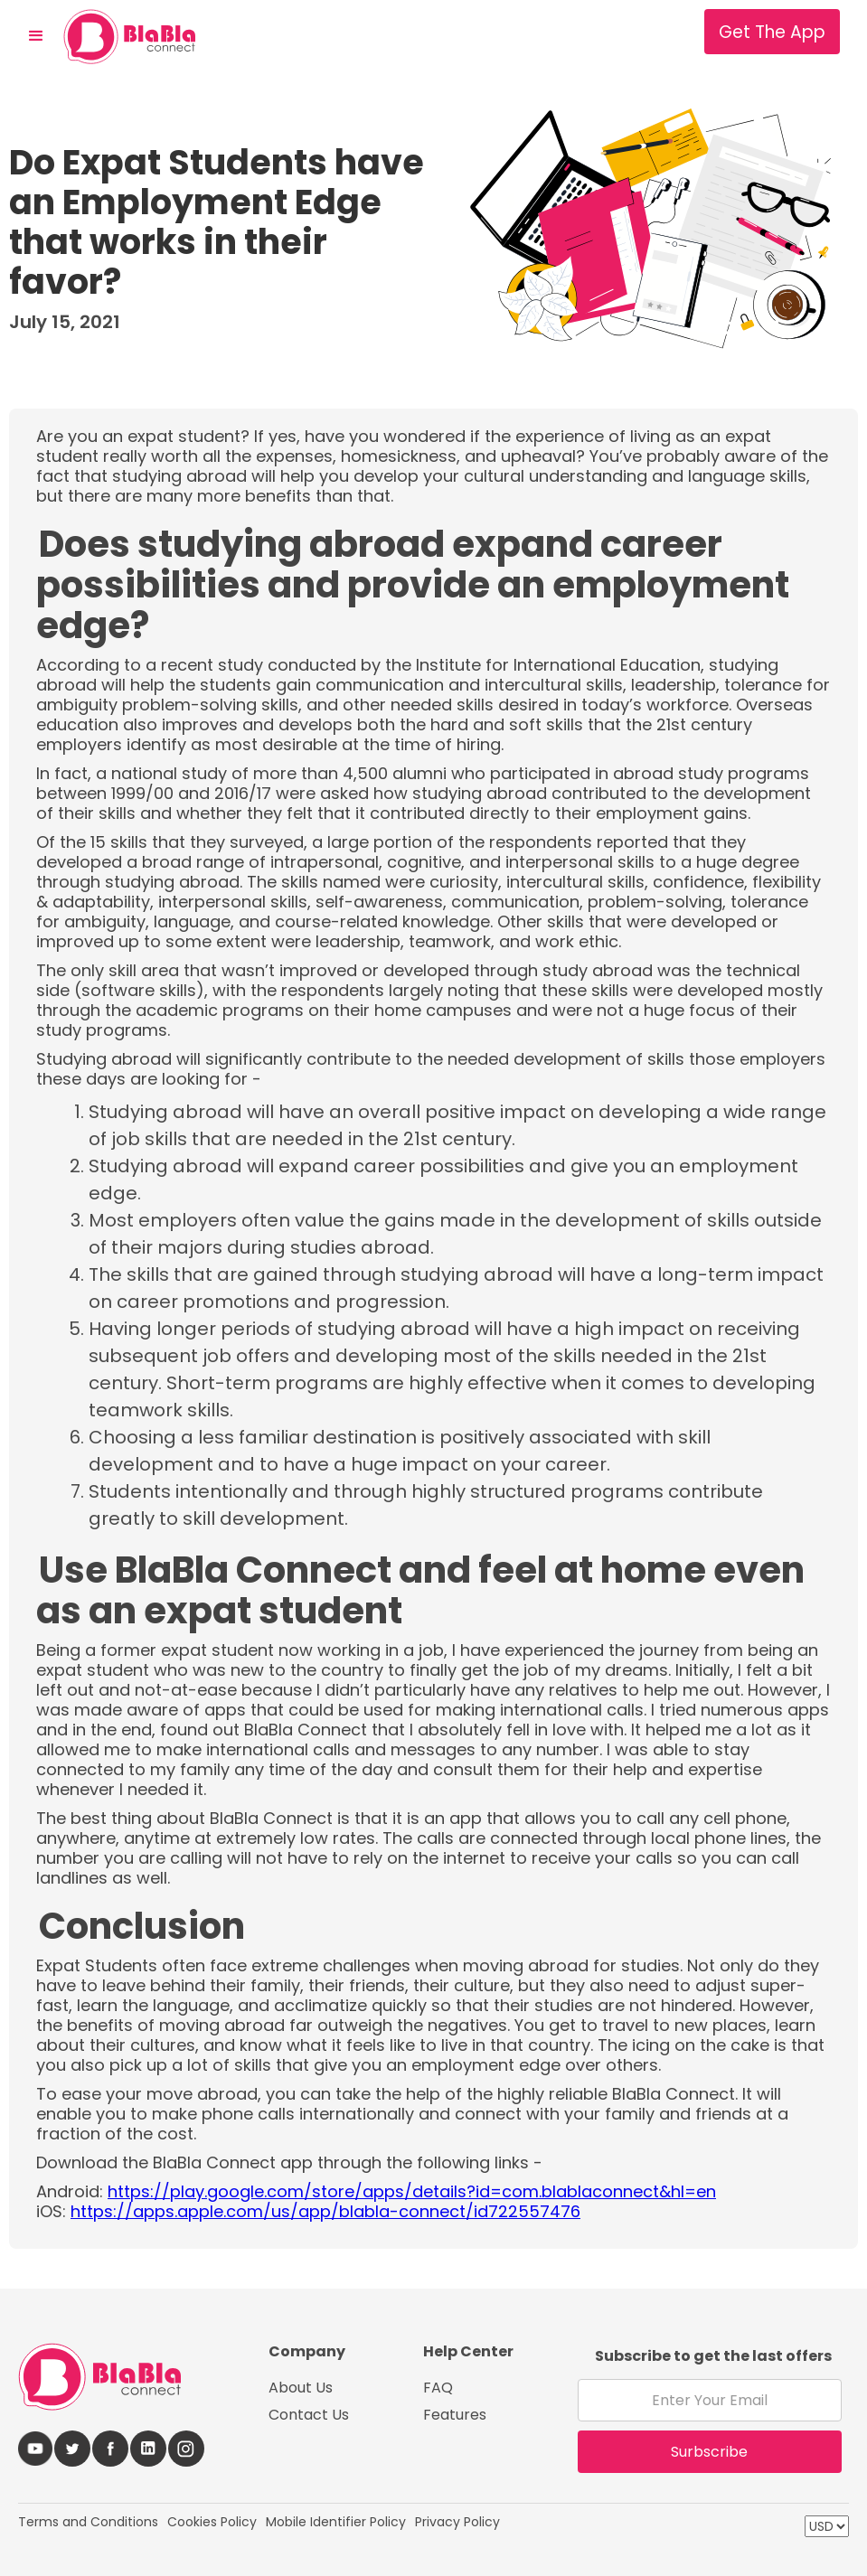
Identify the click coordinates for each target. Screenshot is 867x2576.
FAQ (438, 2388)
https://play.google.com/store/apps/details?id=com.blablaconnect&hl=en (412, 2191)
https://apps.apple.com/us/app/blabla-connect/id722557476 (325, 2211)
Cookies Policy (212, 2522)
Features (454, 2415)
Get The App (772, 32)
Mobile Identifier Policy (336, 2522)
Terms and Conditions (88, 2522)
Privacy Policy (457, 2522)
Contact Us (309, 2415)
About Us (301, 2388)
